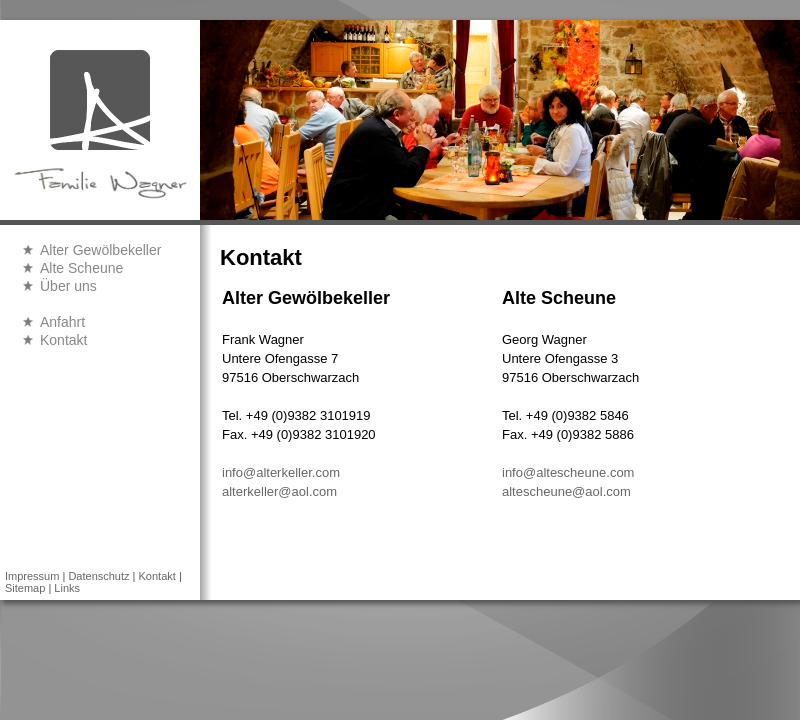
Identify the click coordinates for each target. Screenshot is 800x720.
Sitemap (25, 588)
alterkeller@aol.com (279, 491)
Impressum (32, 576)
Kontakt (63, 340)
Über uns (68, 286)
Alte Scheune (81, 268)
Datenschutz (98, 576)
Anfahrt (62, 322)
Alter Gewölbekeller (100, 250)
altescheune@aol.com (566, 491)
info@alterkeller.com (281, 472)
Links (67, 588)
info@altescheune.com (568, 472)
